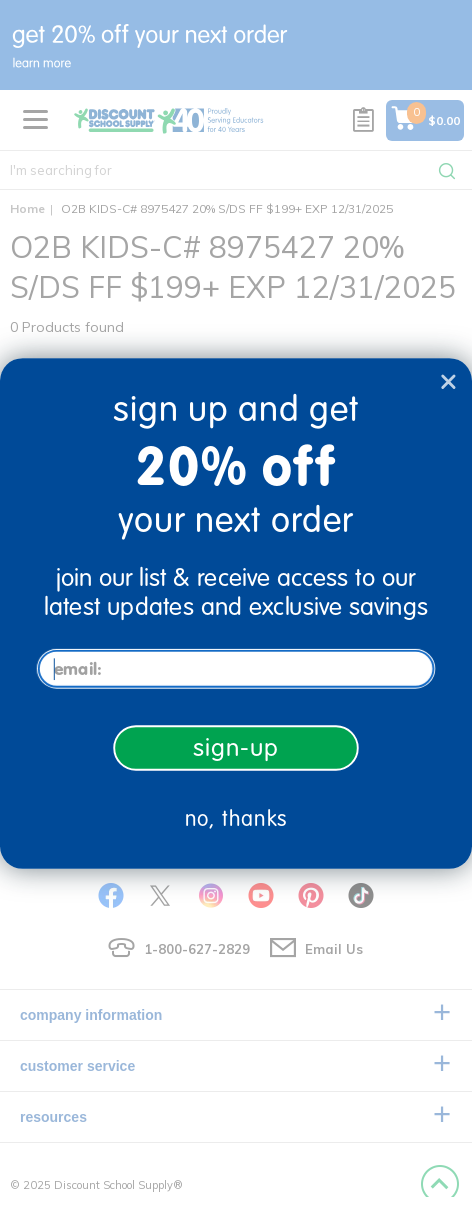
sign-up (236, 747)
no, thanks (236, 819)
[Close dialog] (448, 382)
